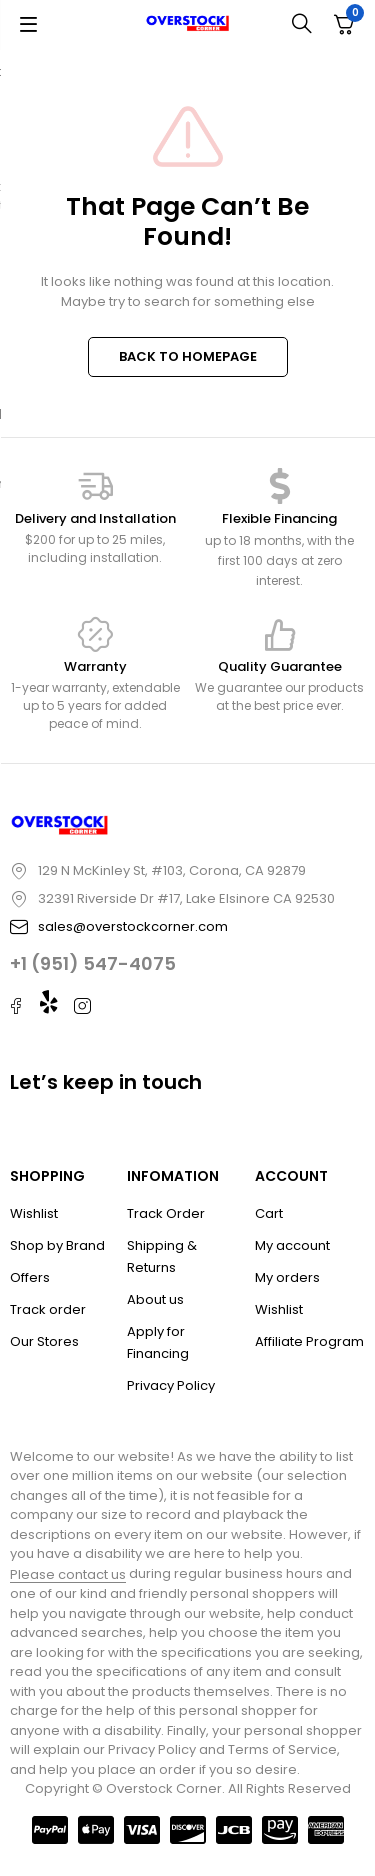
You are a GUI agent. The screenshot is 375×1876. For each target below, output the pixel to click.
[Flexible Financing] (280, 486)
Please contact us (68, 1574)
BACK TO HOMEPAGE (188, 356)
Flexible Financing (279, 518)
